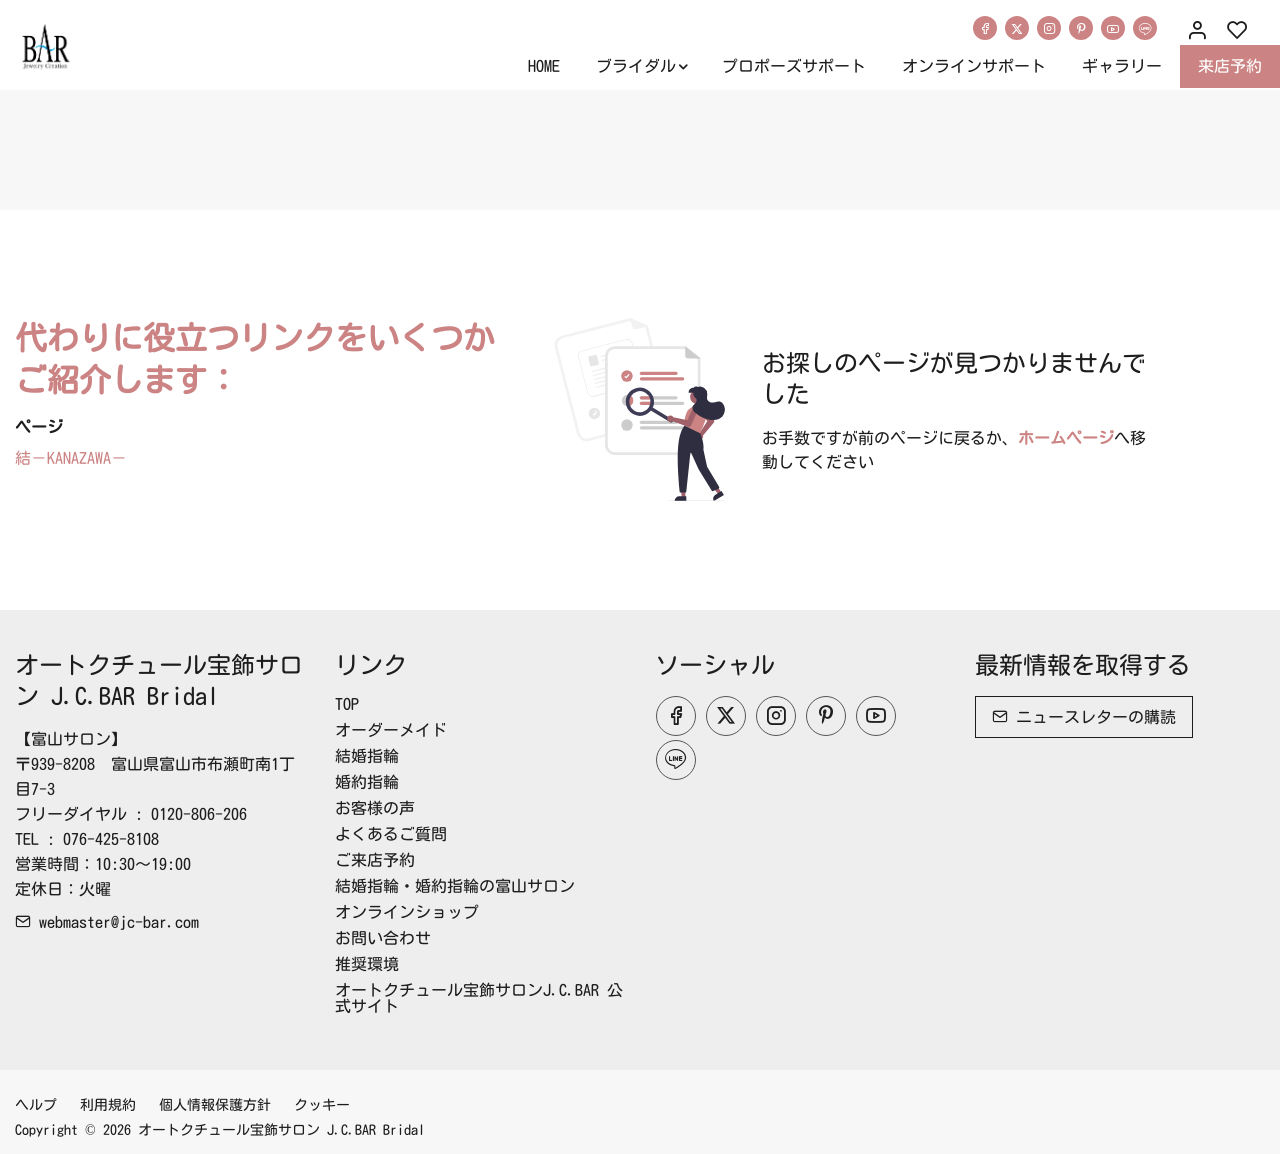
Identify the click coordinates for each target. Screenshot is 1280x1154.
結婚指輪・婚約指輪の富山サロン (455, 886)
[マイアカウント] (1197, 31)
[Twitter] (1017, 28)
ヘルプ (36, 1105)
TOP (347, 704)
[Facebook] (985, 28)
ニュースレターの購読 (1084, 716)
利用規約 (108, 1105)
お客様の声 (375, 808)
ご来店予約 (375, 860)
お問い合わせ (383, 938)
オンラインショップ (407, 912)
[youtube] (1113, 28)
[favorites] (1237, 31)
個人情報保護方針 (215, 1105)
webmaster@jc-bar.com (107, 922)
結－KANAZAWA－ (71, 458)
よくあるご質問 (391, 834)
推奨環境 (367, 964)
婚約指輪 (367, 782)
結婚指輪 (367, 756)
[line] (1145, 28)
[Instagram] (1049, 28)
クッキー (322, 1105)
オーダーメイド (391, 730)
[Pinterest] (1081, 28)
